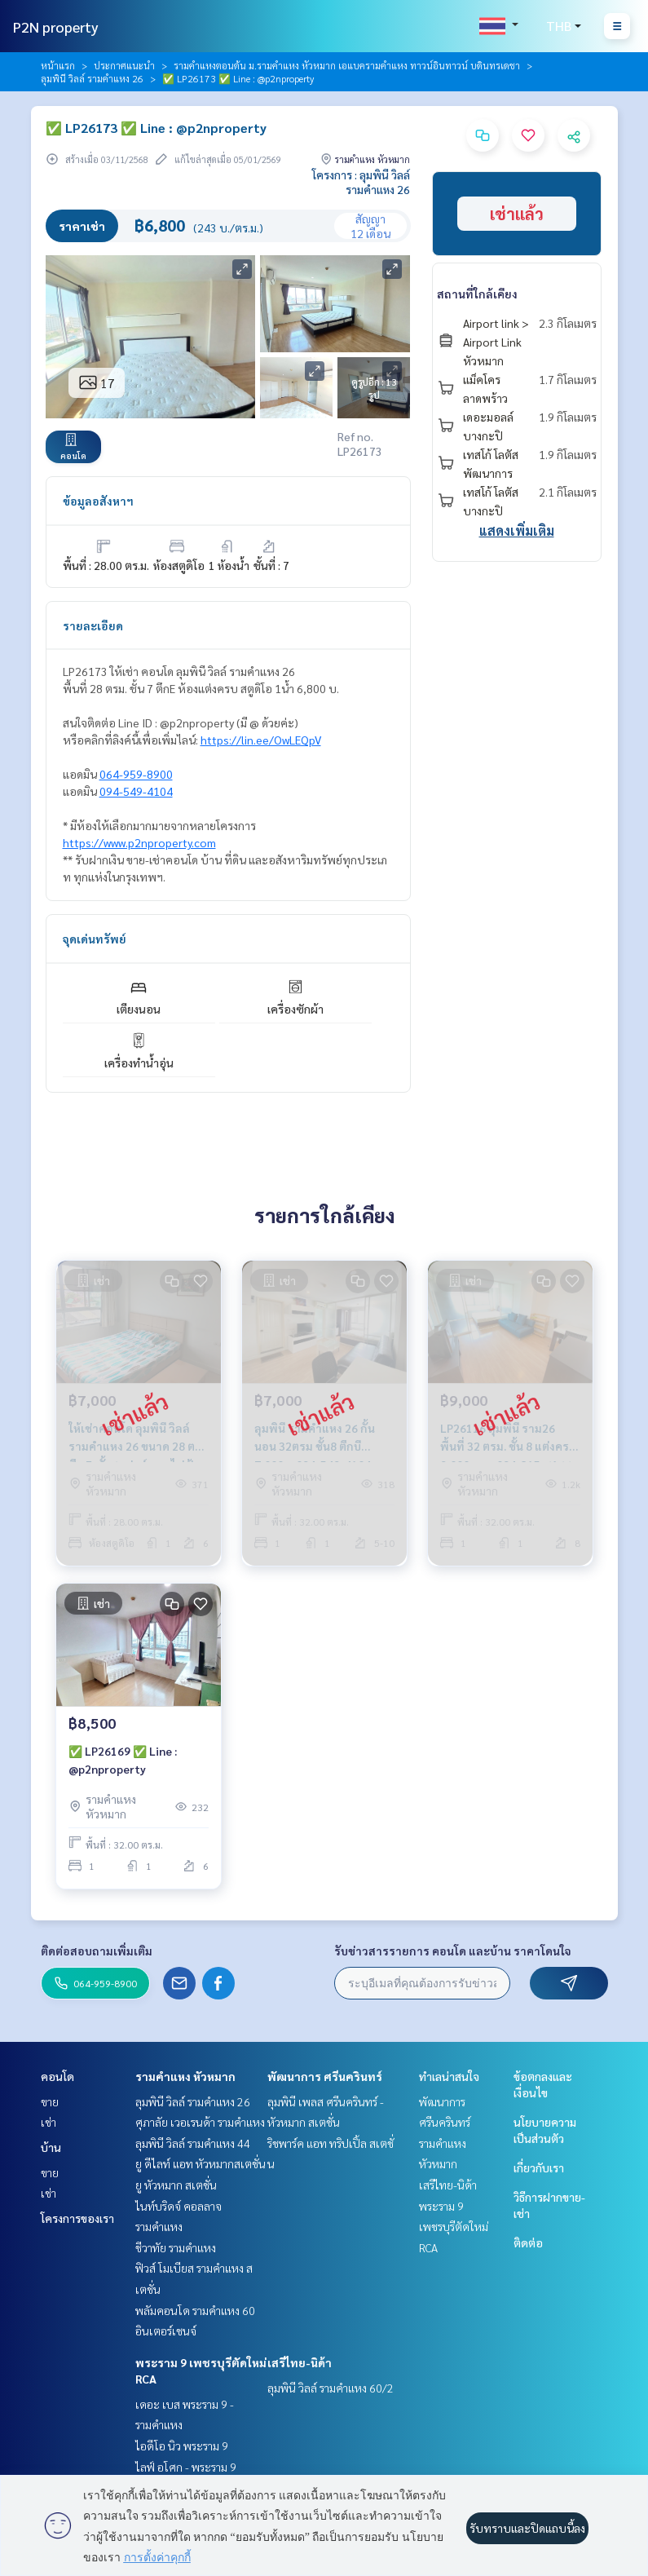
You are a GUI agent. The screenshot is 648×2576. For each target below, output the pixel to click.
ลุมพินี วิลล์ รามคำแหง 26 (92, 78)
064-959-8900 (136, 774)
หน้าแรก (58, 65)
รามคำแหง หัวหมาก (185, 2076)
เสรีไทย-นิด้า (299, 2362)
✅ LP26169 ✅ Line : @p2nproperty (122, 1760)
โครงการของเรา (77, 2218)
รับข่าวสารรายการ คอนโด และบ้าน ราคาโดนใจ (452, 1950)
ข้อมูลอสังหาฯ (98, 500)
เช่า (48, 2121)
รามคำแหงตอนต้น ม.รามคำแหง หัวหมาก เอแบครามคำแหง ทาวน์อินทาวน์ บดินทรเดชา (347, 65)
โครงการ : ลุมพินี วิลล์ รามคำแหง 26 (361, 182)
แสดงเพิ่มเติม (516, 530)
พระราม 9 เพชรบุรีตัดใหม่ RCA (453, 2226)
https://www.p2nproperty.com (139, 842)
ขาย (50, 2101)
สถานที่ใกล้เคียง (477, 293)
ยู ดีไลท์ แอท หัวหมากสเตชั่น (200, 2163)
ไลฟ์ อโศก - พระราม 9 (185, 2466)
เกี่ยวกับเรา (539, 2167)
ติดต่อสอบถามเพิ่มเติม (96, 1950)
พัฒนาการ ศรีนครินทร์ (324, 2076)
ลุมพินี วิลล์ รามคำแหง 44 (192, 2143)
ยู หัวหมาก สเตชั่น (176, 2184)
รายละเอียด (93, 625)
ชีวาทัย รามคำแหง (175, 2247)
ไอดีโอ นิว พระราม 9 (181, 2445)
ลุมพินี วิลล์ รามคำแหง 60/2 (330, 2387)
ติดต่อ (528, 2242)
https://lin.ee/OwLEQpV (261, 739)
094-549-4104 (136, 791)
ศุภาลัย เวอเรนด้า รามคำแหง (200, 2121)
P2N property (56, 26)
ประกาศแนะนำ (124, 65)
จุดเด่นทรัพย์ (94, 938)
